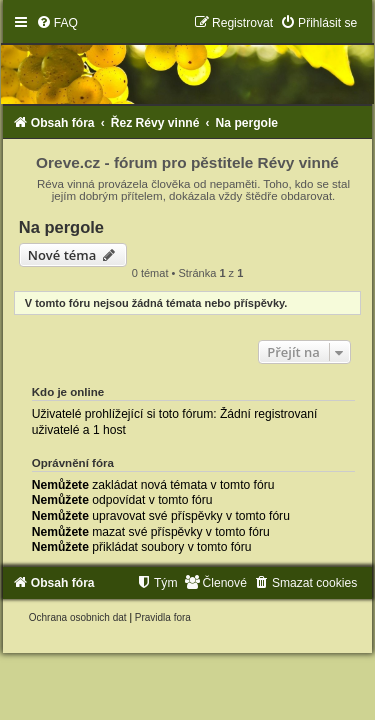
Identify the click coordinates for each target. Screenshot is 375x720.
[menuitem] (57, 23)
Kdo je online (68, 392)
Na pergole (61, 227)
